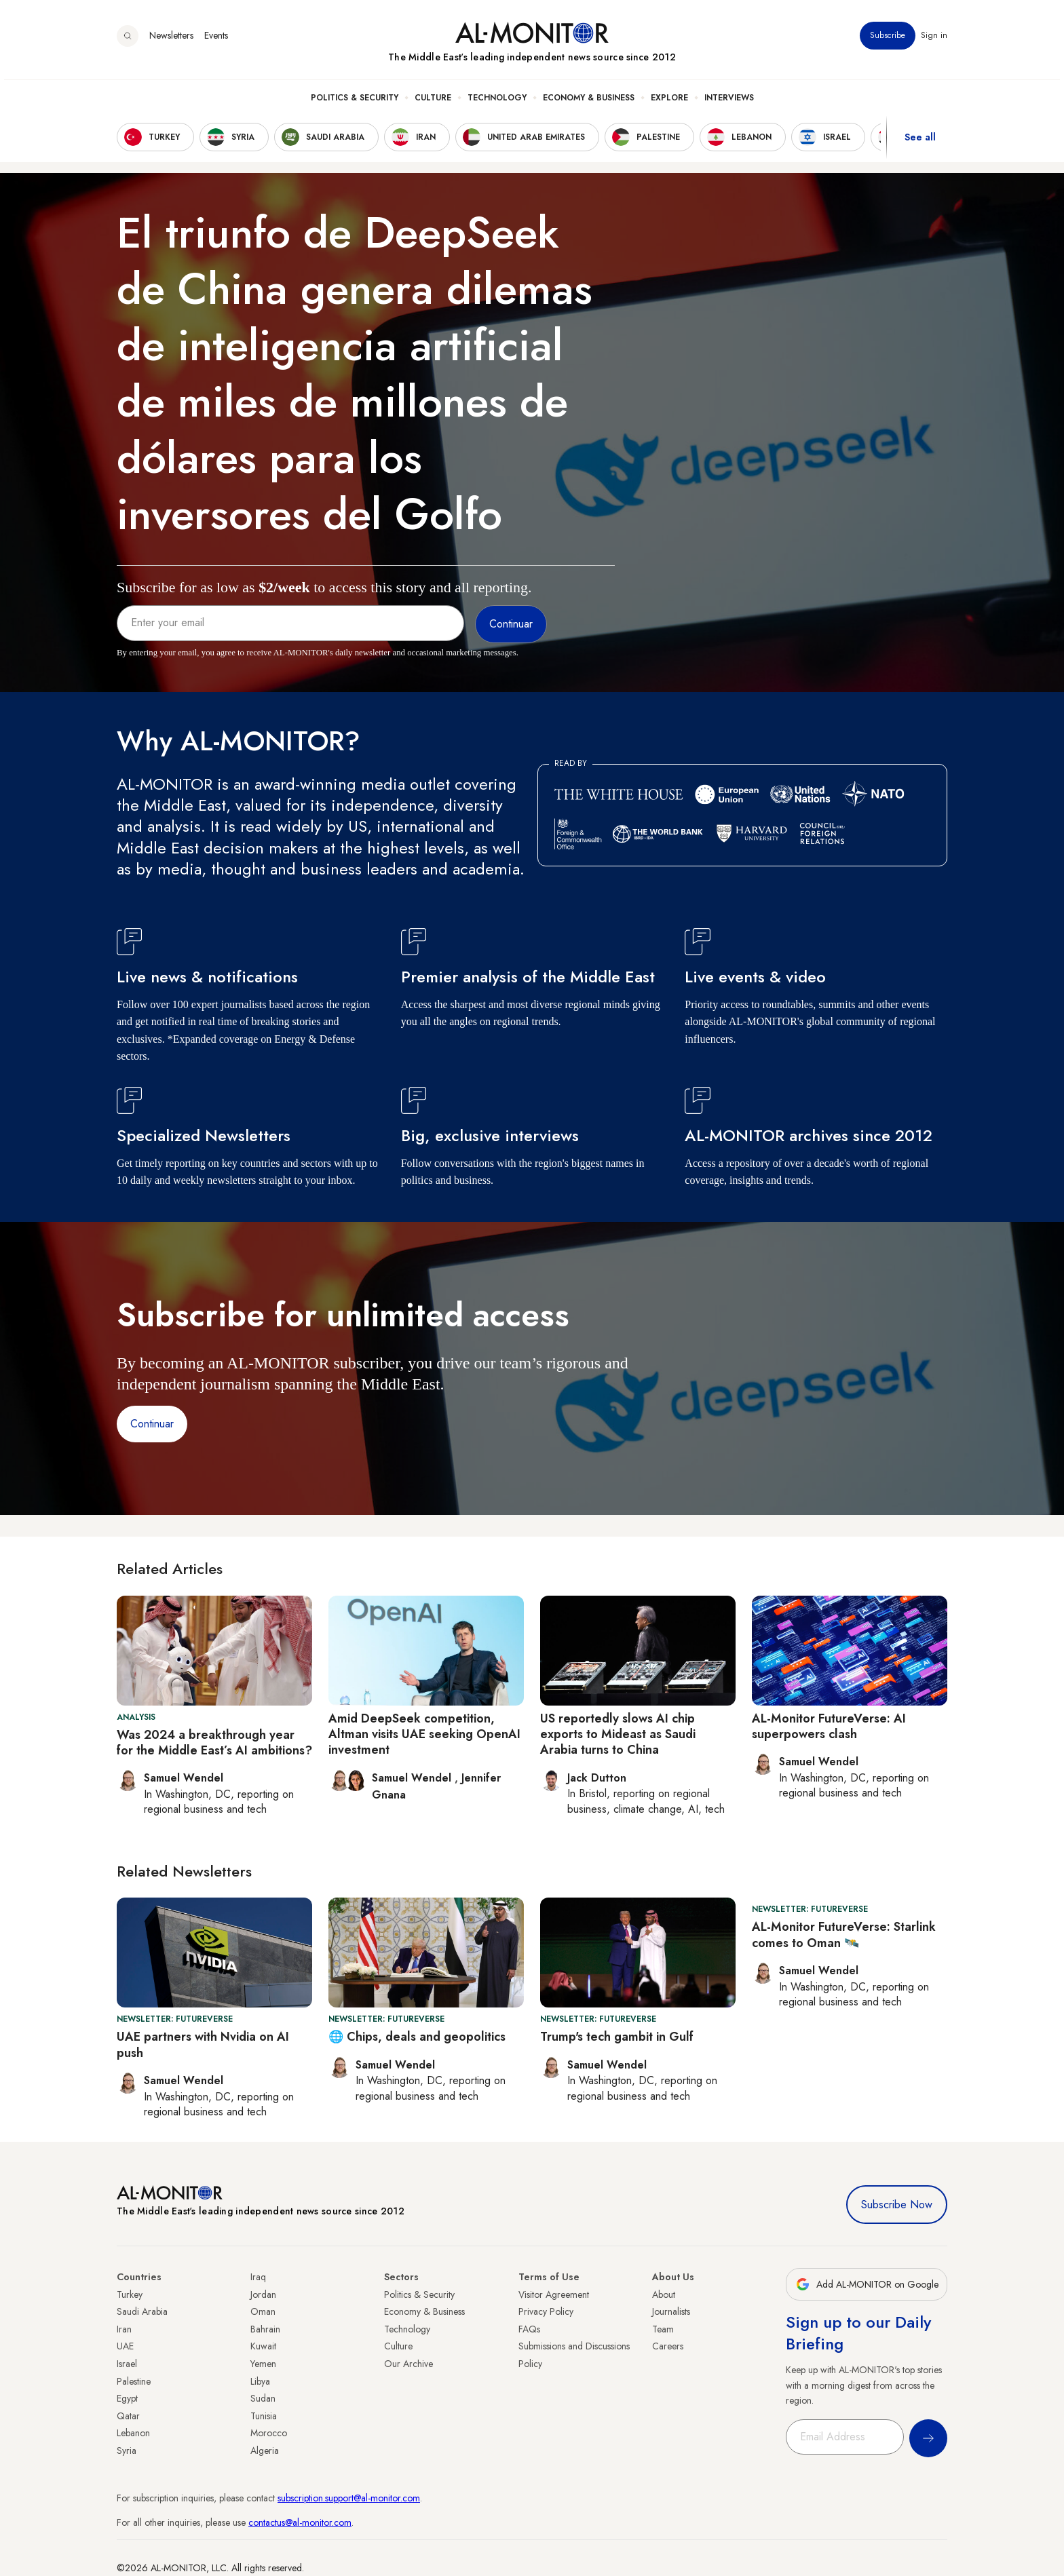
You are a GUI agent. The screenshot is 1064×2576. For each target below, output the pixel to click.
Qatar (128, 2416)
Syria (126, 2450)
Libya (260, 2381)
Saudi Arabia (142, 2311)
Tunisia (263, 2416)
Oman (263, 2311)
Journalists (671, 2311)
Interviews (729, 102)
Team (663, 2329)
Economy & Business (588, 102)
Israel (127, 2363)
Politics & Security (354, 102)
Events (216, 40)
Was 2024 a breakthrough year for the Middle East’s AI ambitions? (214, 1742)
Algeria (264, 2450)
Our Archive (408, 2363)
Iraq (258, 2277)
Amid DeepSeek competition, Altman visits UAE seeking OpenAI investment (424, 1734)
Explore (669, 102)
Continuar (152, 1423)
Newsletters (171, 40)
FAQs (529, 2329)
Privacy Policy (545, 2311)
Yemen (263, 2363)
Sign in (934, 40)
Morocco (268, 2433)
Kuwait (263, 2346)
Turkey (129, 2294)
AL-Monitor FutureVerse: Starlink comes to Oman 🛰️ (844, 1934)
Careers (667, 2346)
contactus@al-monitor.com (300, 2522)
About (663, 2294)
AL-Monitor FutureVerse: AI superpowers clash (829, 1726)
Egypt (127, 2398)
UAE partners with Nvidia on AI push (203, 2044)
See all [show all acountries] (920, 142)
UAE (125, 2346)
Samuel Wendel (413, 1778)
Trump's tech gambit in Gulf (617, 2036)
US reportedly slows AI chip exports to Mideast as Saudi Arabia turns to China (618, 1734)
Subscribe (887, 40)
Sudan (263, 2398)
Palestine (134, 2381)
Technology (497, 102)
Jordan (263, 2294)
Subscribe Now (896, 2204)
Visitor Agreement (553, 2294)
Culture (433, 102)
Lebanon (133, 2433)
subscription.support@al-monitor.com (349, 2498)
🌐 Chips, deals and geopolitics (417, 2036)
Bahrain (265, 2329)
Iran (124, 2329)
